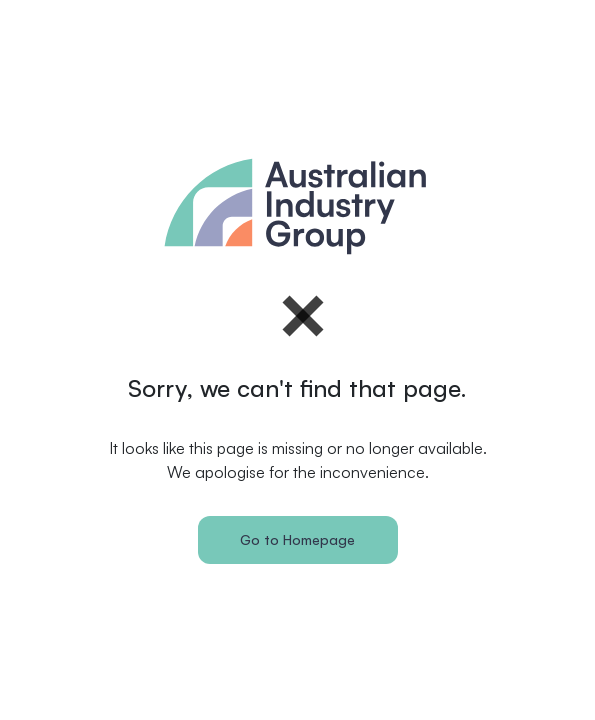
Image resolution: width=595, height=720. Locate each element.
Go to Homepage (297, 539)
